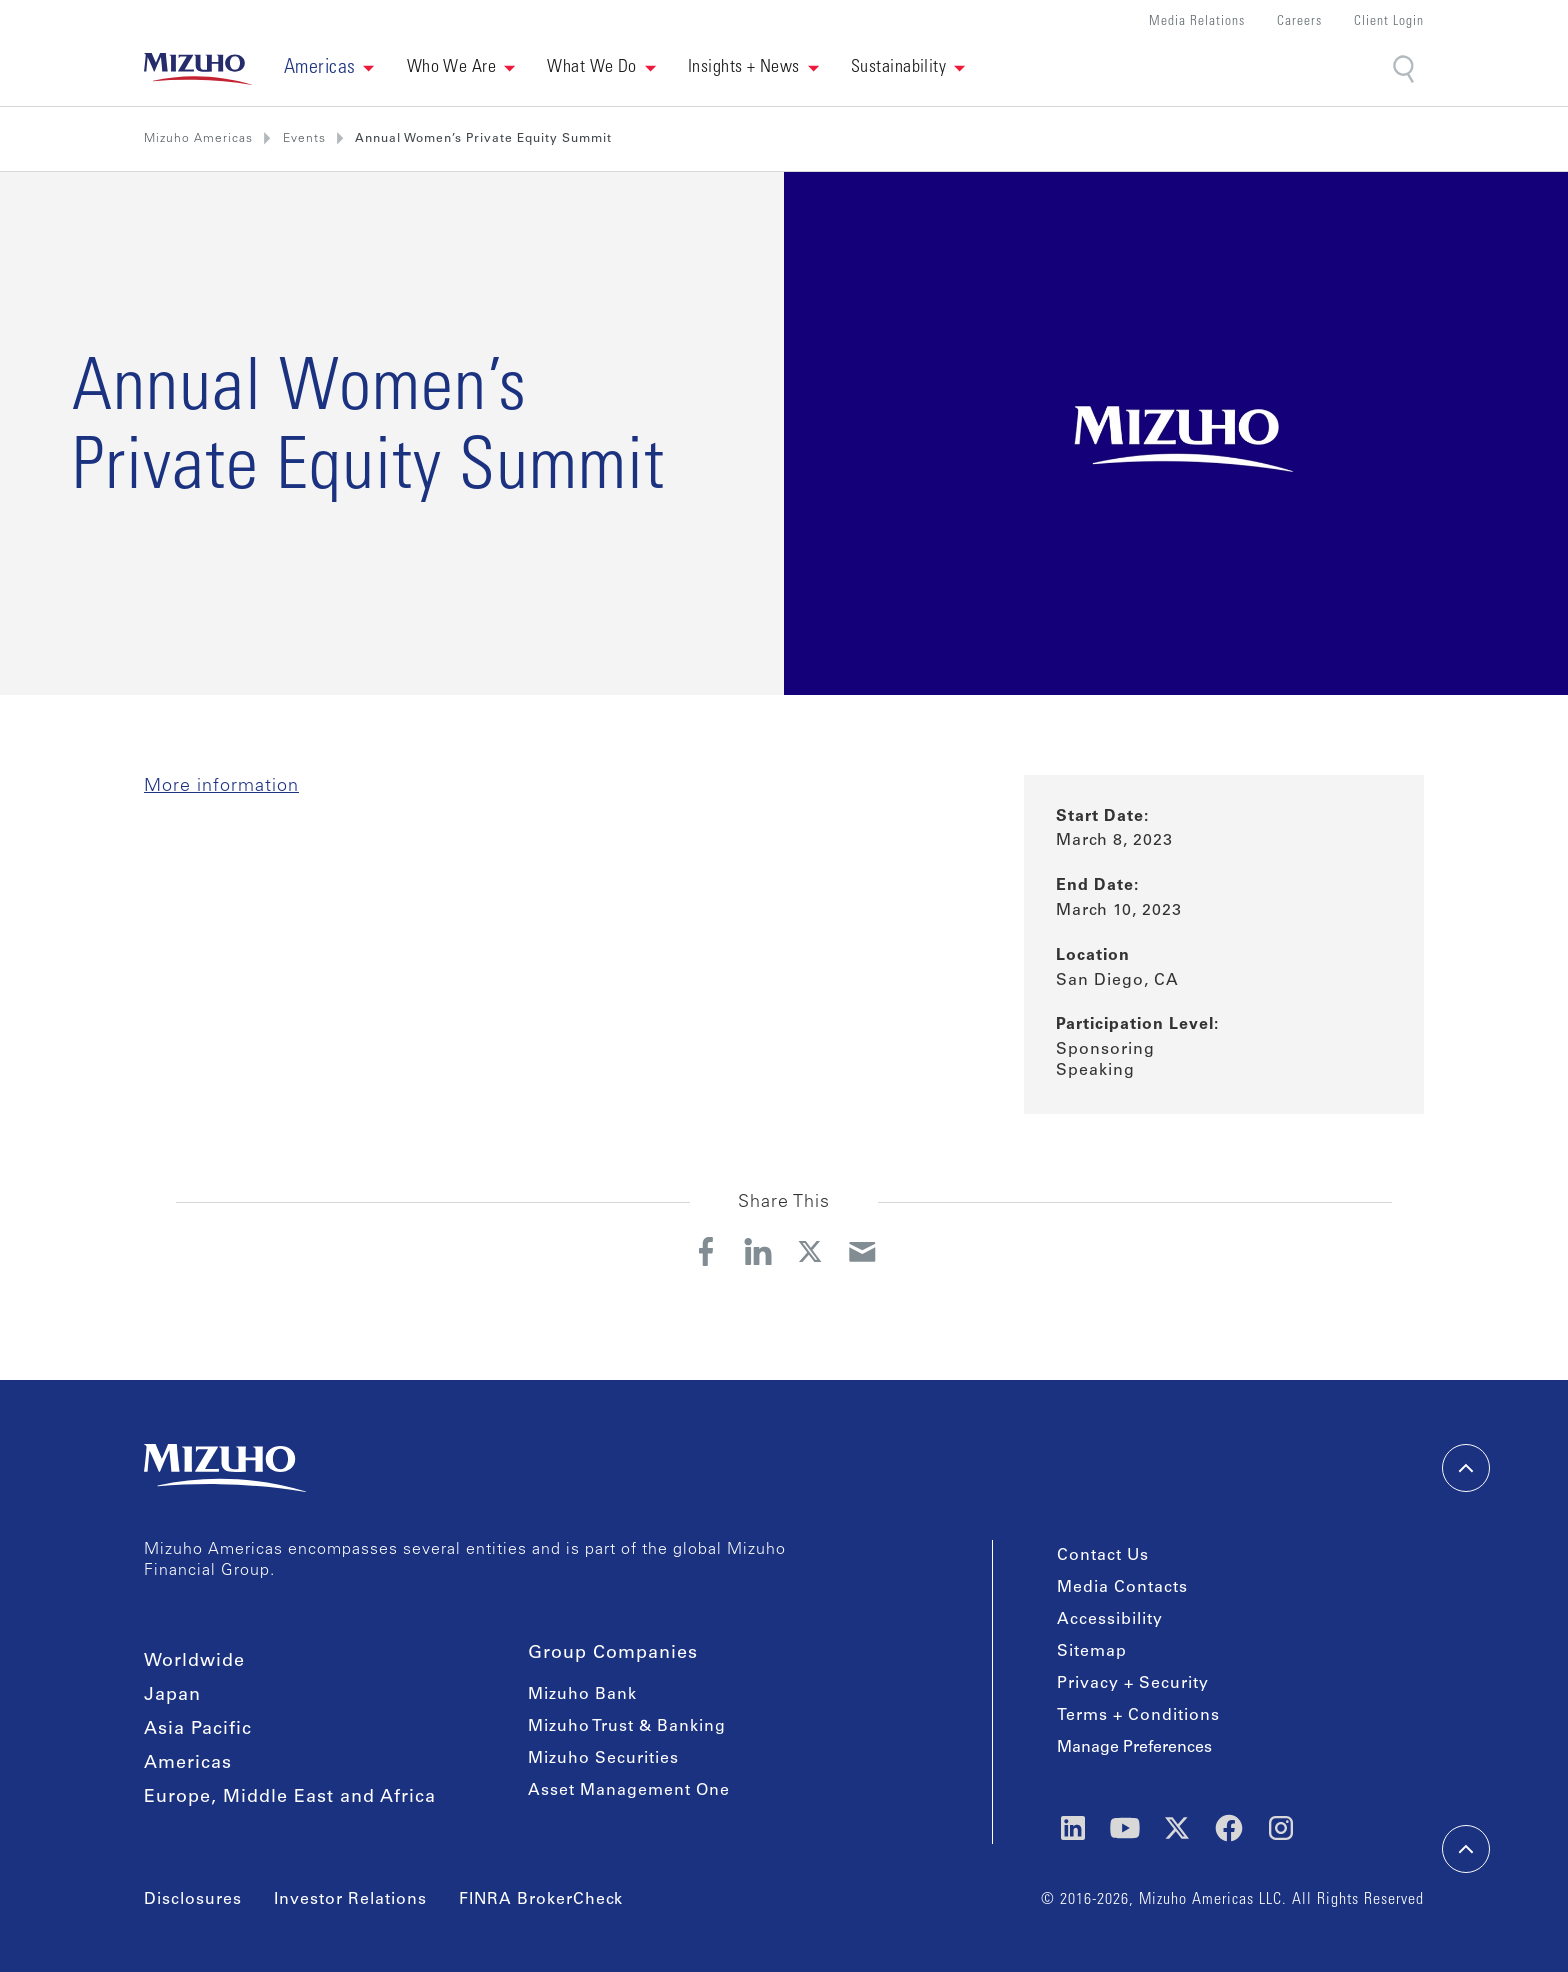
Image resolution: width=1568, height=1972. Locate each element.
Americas (188, 1764)
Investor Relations (350, 1900)
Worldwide (194, 1662)
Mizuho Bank (582, 1695)
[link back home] (198, 69)
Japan (172, 1696)
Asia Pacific (198, 1730)
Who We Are (452, 68)
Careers (1299, 22)
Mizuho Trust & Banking (627, 1727)
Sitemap (1092, 1652)
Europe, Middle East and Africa (290, 1798)
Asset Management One (629, 1791)
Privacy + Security (1133, 1684)
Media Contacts (1122, 1588)
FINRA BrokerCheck (541, 1900)
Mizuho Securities (603, 1759)
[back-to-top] (1466, 1849)
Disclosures (193, 1900)
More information (221, 787)
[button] (329, 69)
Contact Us (1103, 1556)
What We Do (592, 68)
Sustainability (898, 68)
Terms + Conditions (1138, 1716)
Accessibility (1110, 1620)
